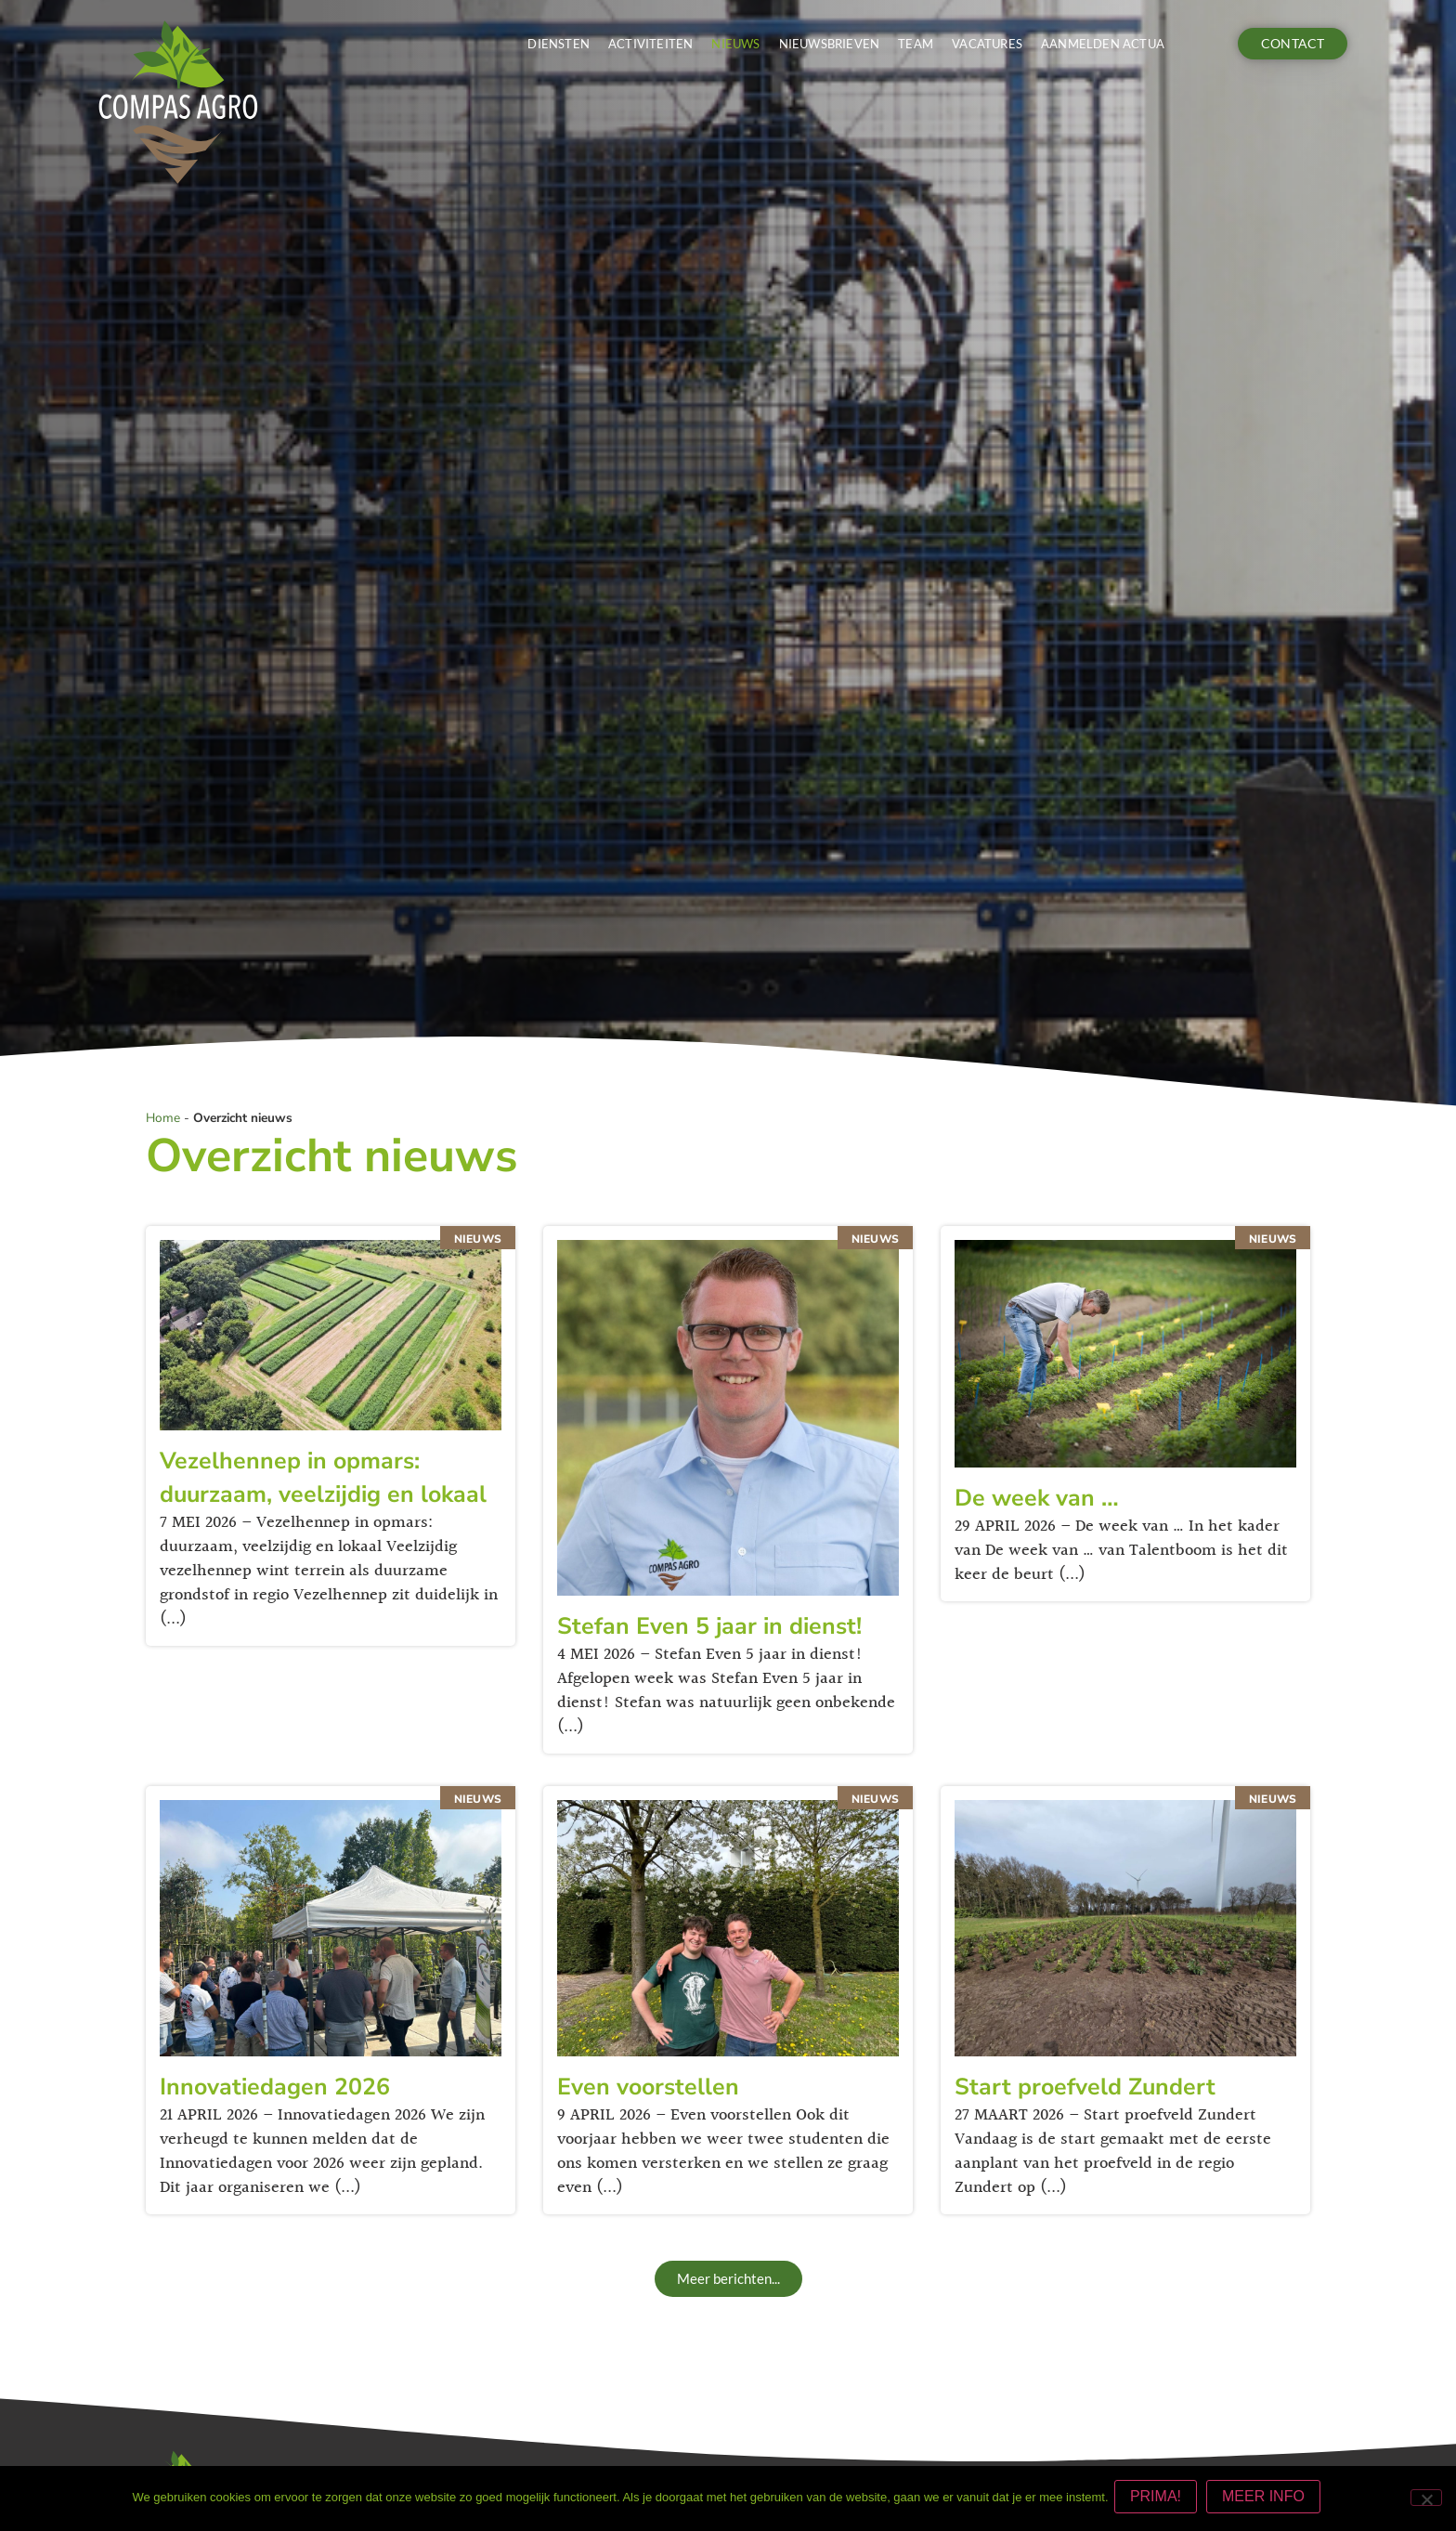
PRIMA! (1159, 2500)
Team (915, 43)
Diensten (558, 43)
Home (163, 1118)
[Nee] (1426, 2499)
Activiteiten (650, 43)
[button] (728, 2279)
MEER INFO (1267, 2500)
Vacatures (987, 43)
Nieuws (735, 43)
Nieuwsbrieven (829, 43)
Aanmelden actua (1102, 43)
